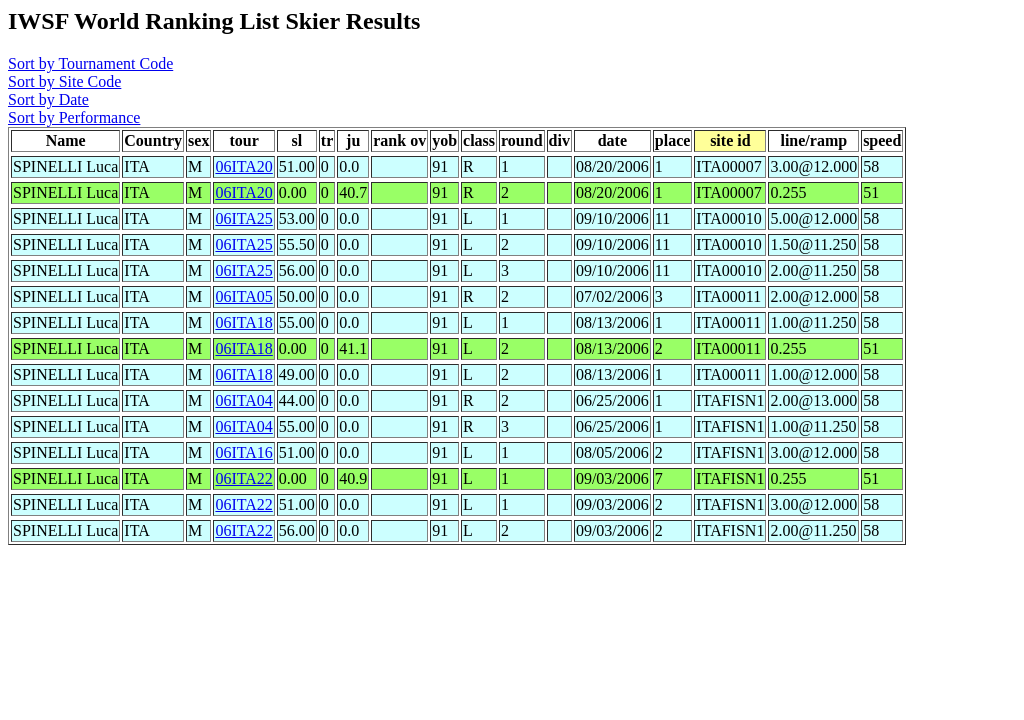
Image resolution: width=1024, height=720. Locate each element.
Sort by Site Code (64, 81)
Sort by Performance (74, 117)
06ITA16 (243, 452)
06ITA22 (243, 478)
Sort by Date (48, 99)
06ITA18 (243, 322)
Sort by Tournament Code (90, 63)
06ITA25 (243, 218)
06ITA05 (243, 296)
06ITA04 (243, 400)
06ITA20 (243, 166)
